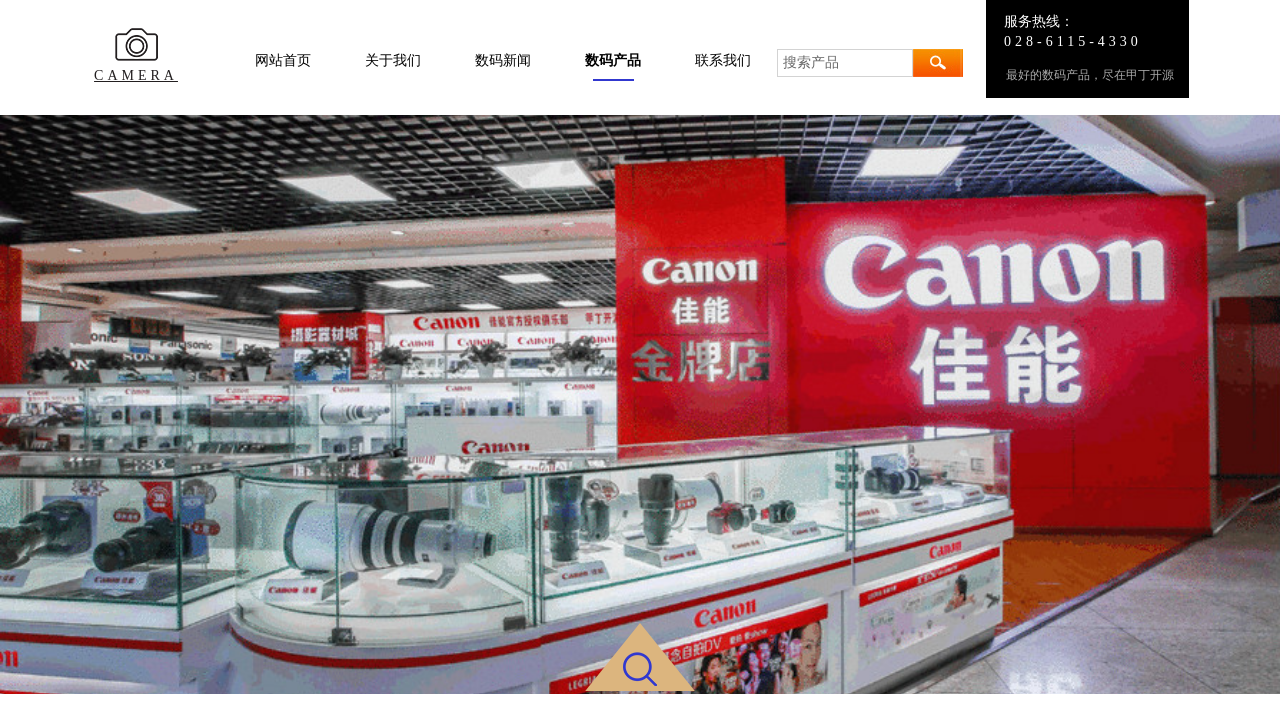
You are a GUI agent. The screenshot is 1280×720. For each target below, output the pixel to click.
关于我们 (393, 60)
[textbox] (845, 63)
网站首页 (283, 60)
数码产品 (613, 60)
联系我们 (723, 60)
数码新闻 (503, 60)
